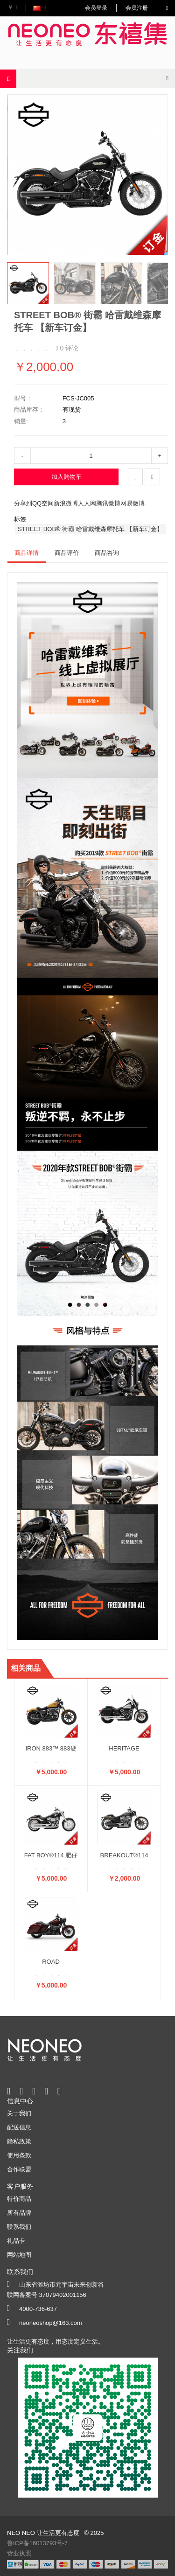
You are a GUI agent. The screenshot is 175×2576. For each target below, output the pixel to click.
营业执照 (19, 2553)
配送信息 (19, 2127)
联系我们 (19, 2226)
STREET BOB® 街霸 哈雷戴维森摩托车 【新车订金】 (90, 528)
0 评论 (67, 348)
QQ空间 (43, 503)
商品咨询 (107, 552)
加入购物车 (66, 476)
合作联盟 (19, 2169)
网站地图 (19, 2254)
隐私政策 (19, 2141)
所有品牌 (19, 2212)
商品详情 (26, 552)
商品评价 (67, 552)
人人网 (87, 503)
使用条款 (19, 2155)
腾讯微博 (108, 503)
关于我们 (19, 2113)
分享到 (23, 503)
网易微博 (132, 503)
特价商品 (19, 2198)
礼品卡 (16, 2240)
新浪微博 (66, 503)
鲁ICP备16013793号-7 (37, 2543)
